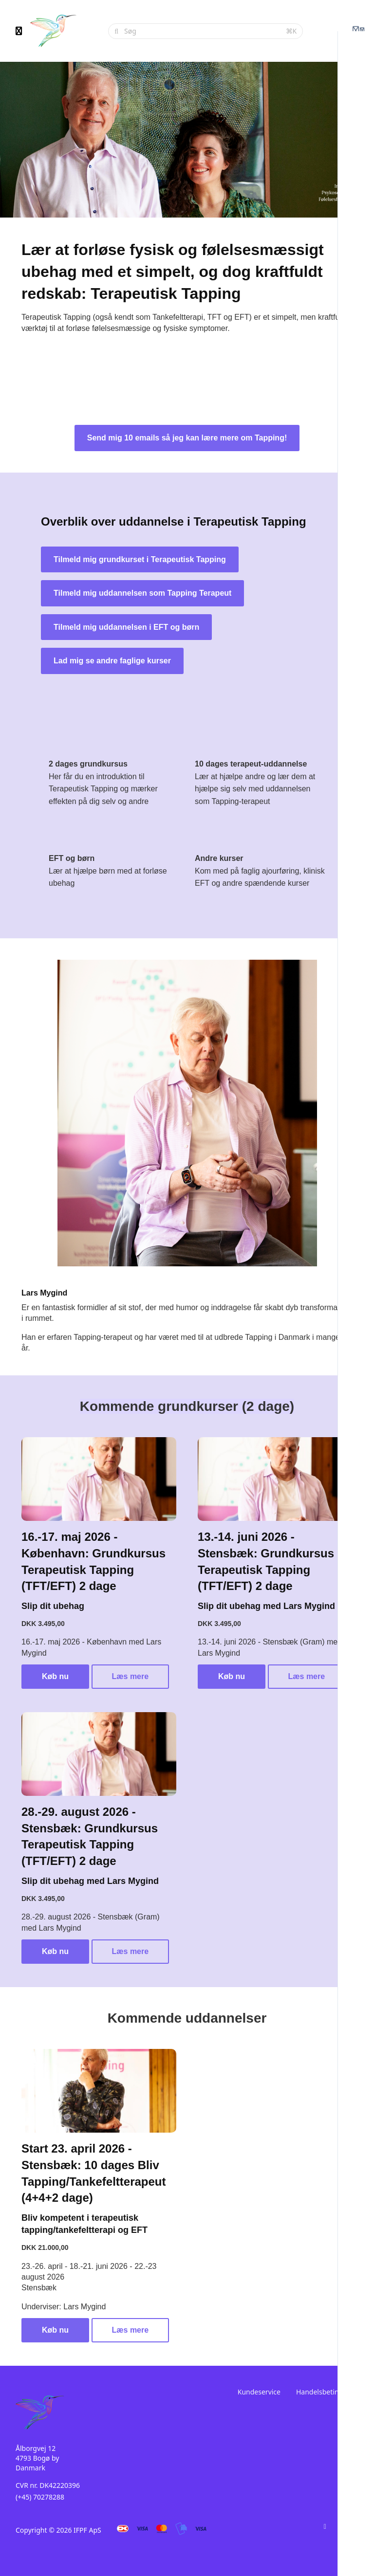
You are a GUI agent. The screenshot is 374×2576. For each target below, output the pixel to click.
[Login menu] (358, 31)
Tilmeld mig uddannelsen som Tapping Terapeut (142, 593)
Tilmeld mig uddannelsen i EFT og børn (126, 627)
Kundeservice (259, 2391)
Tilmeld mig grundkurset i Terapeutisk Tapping (140, 559)
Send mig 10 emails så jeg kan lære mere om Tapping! (187, 438)
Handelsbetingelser (327, 2391)
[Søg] (202, 31)
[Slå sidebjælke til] (19, 31)
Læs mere (130, 1676)
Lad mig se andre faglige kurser (112, 661)
